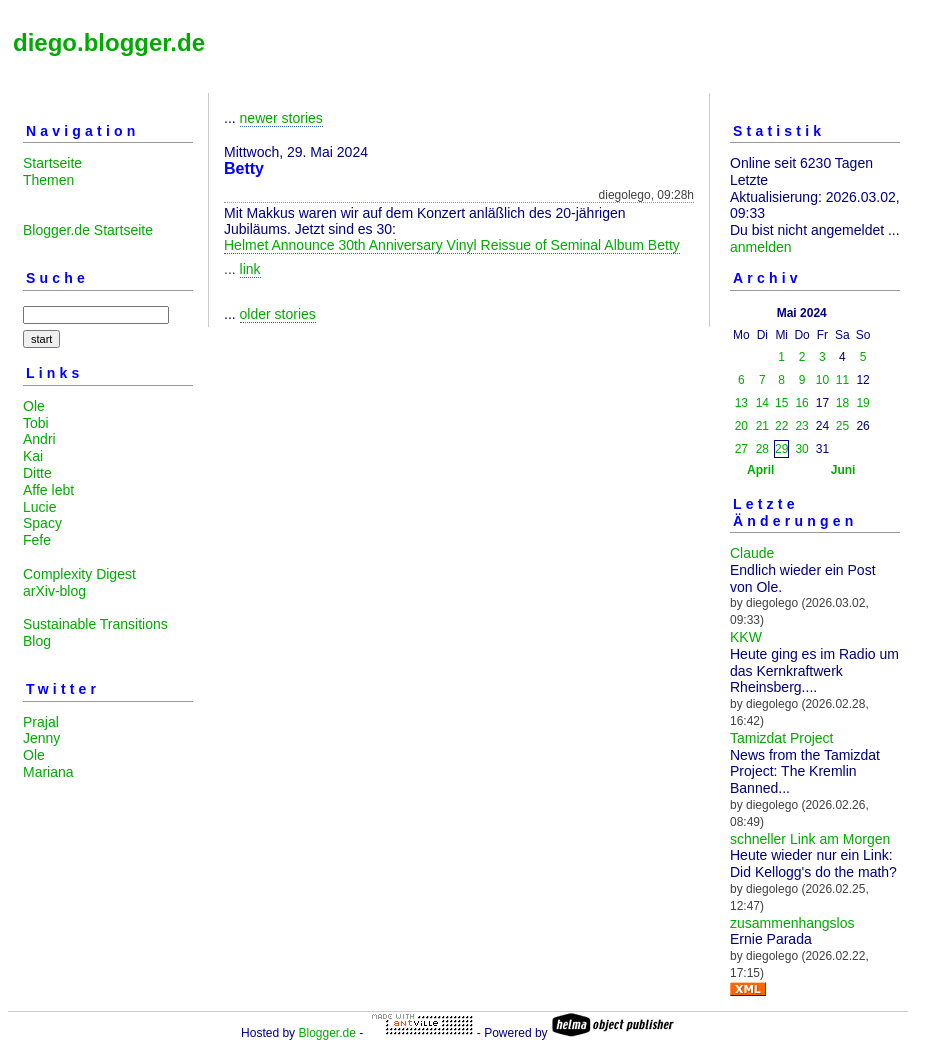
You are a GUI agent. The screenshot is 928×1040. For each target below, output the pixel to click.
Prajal (41, 722)
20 (741, 426)
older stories (278, 314)
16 (801, 403)
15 (781, 403)
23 (801, 426)
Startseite (52, 163)
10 (822, 380)
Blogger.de (326, 1033)
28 (762, 449)
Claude (752, 553)
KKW (746, 637)
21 (762, 426)
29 (781, 449)
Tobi (36, 423)
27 (741, 449)
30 (801, 449)
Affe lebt (48, 490)
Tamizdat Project (781, 738)
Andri (39, 439)
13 (741, 403)
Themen (48, 180)
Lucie (39, 507)
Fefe (37, 540)
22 (781, 426)
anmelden (761, 247)
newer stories (281, 118)
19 (862, 403)
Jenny (41, 738)
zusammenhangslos (792, 923)
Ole (34, 406)
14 (762, 403)
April (760, 470)
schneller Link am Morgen (810, 839)
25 (842, 426)
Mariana (48, 772)
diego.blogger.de (109, 42)
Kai (33, 456)
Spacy (42, 523)
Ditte (37, 473)
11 (842, 380)
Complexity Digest (79, 574)
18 (842, 403)
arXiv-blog (54, 591)
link (250, 269)
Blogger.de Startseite (88, 230)
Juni (843, 470)
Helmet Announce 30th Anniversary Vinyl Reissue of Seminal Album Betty (452, 245)
